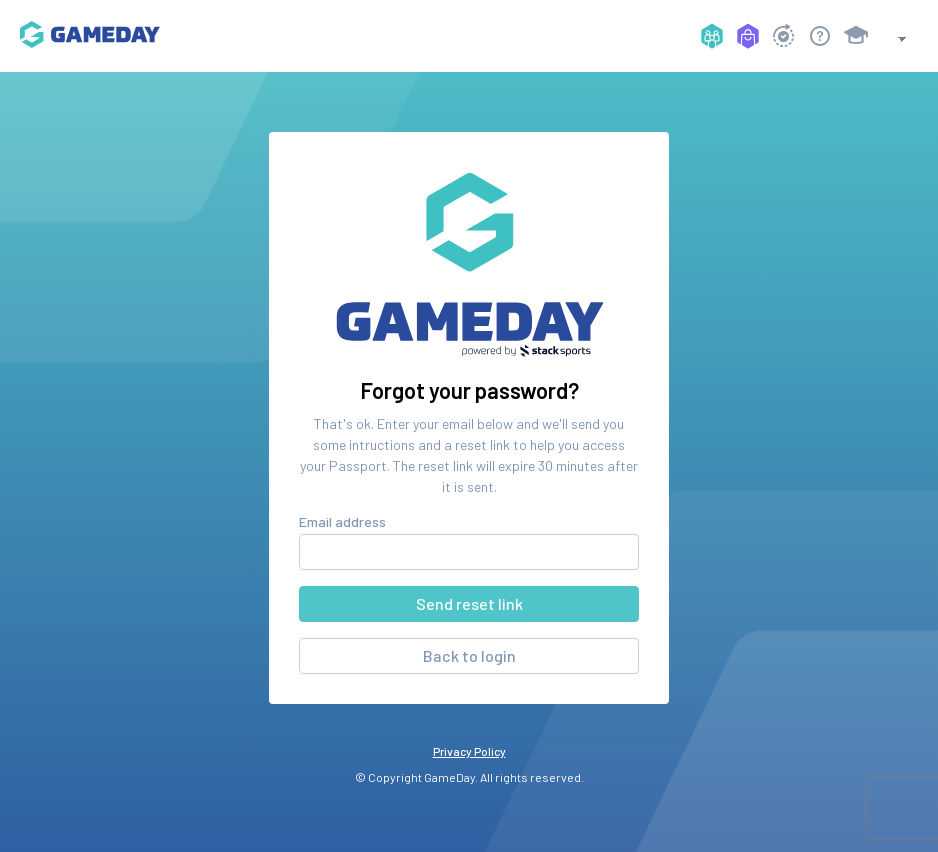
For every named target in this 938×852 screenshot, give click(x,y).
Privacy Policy (469, 751)
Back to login (469, 655)
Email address (342, 521)
